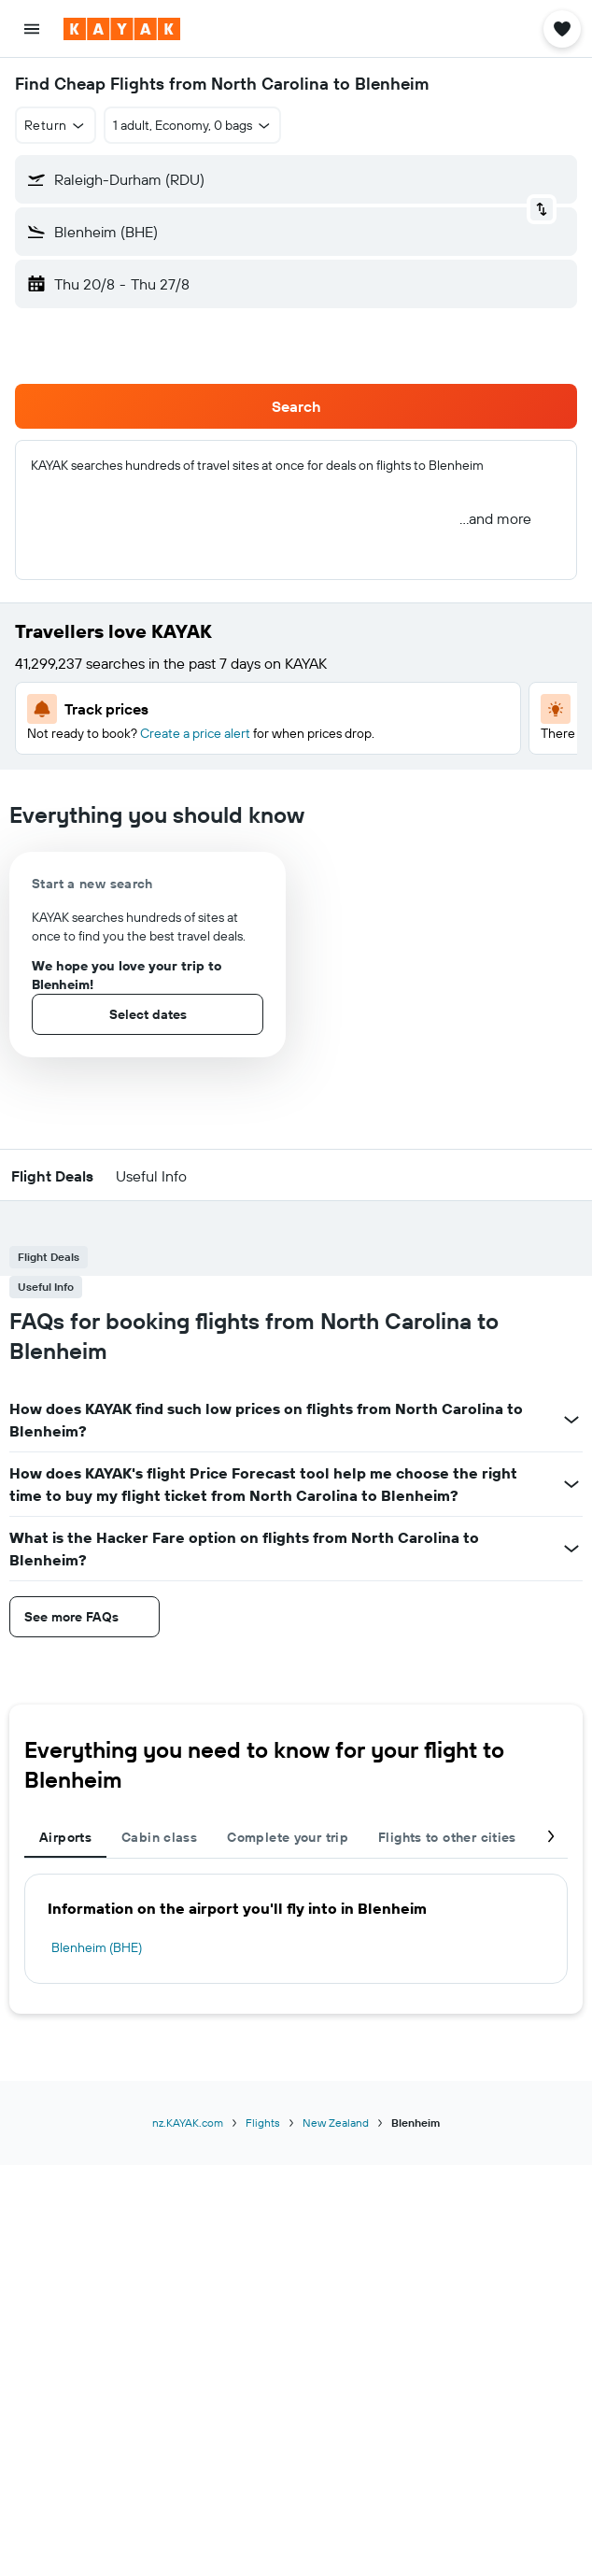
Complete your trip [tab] (287, 1837)
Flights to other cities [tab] (447, 1837)
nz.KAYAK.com (187, 2123)
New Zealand (336, 2123)
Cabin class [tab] (159, 1837)
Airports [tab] (65, 1837)
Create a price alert (195, 733)
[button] (31, 29)
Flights (263, 2123)
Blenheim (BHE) (96, 1947)
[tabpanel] (296, 1928)
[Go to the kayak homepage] (121, 29)
